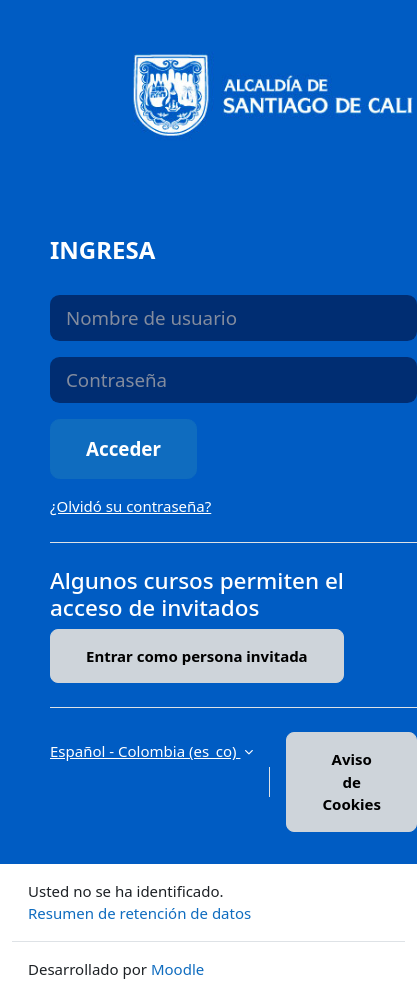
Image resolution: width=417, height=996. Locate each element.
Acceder (123, 448)
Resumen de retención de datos (139, 913)
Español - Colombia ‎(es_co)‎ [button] (145, 751)
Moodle (177, 969)
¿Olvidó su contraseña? (130, 506)
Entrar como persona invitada (197, 656)
